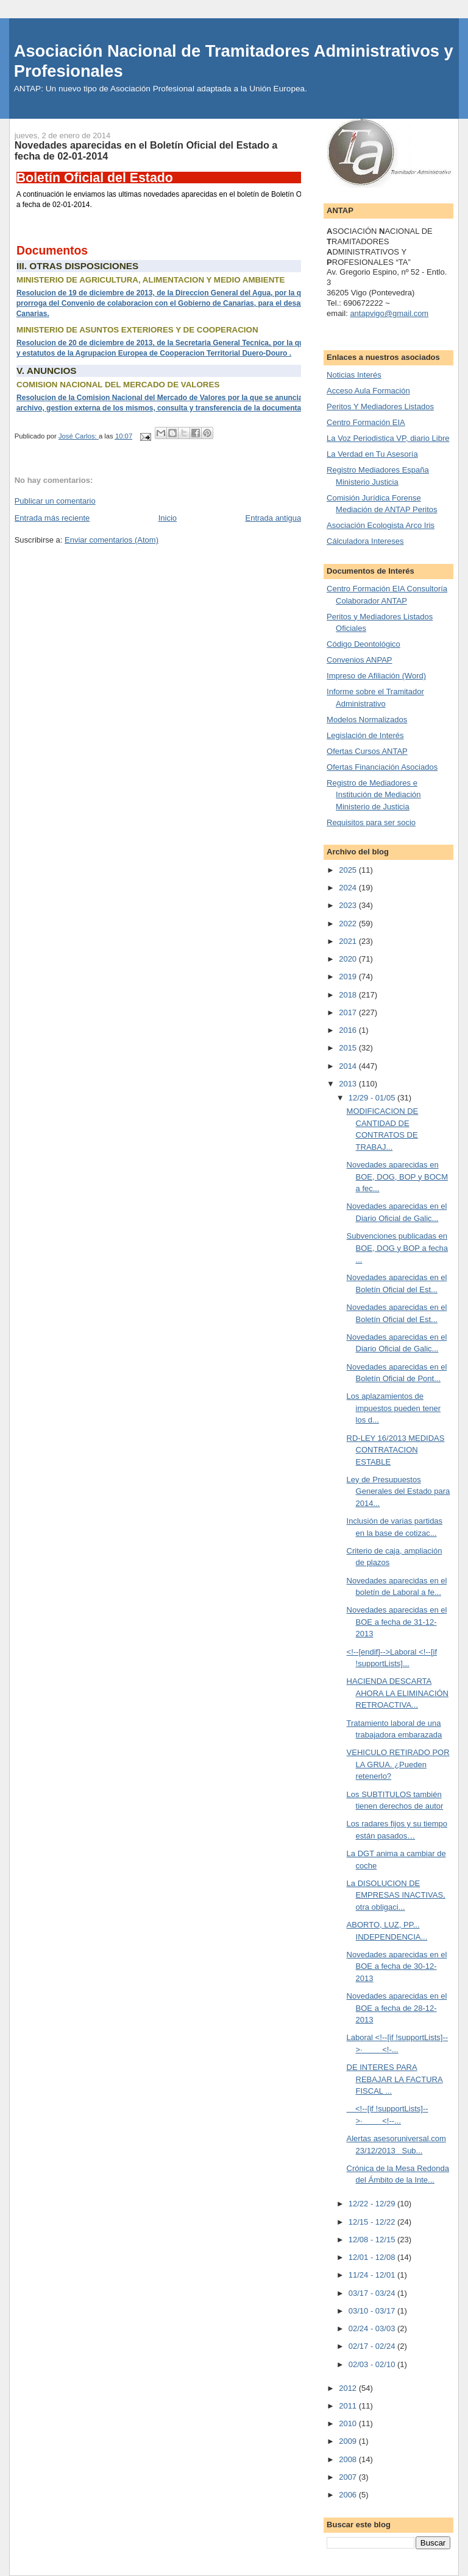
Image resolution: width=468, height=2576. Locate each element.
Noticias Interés (354, 374)
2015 (349, 1047)
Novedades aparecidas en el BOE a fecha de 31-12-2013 (397, 1621)
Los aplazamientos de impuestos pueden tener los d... (394, 1408)
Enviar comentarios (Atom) (111, 539)
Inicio (167, 518)
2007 (349, 2477)
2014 (349, 1066)
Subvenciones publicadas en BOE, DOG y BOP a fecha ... (397, 1247)
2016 (349, 1030)
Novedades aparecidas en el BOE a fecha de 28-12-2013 (397, 2007)
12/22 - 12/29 (373, 2203)
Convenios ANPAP (359, 659)
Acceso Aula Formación (368, 390)
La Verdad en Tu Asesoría (372, 454)
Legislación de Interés (365, 735)
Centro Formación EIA (366, 422)
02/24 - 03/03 (373, 2328)
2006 (349, 2494)
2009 (349, 2441)
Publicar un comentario (55, 500)
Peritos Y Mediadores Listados (380, 406)
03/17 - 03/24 (373, 2293)
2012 (349, 2388)
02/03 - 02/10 (373, 2364)
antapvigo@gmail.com (389, 313)
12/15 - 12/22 (373, 2221)
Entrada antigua (273, 518)
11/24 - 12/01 (373, 2274)
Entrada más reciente (52, 518)
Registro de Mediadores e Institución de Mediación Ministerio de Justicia (373, 794)
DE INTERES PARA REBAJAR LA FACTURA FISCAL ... (395, 2079)
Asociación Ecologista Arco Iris (380, 525)
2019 (349, 976)
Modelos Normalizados (367, 719)
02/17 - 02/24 (373, 2346)
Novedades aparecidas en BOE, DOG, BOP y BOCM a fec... (397, 1176)
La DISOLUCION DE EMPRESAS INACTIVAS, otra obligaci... (396, 1895)
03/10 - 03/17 (373, 2310)
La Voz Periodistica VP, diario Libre (388, 438)
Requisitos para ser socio (371, 822)
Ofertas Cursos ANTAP (367, 751)
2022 (349, 923)
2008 (349, 2459)
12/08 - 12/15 (373, 2239)
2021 (349, 941)
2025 (349, 870)
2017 (349, 1012)
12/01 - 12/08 (373, 2257)
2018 (349, 994)
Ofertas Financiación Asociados (382, 767)
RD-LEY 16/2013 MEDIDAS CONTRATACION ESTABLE (396, 1450)
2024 (349, 887)
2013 (349, 1083)
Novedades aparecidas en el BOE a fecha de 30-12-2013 (397, 1966)
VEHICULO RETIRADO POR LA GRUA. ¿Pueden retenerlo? (398, 1764)
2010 (349, 2423)
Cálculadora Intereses (365, 541)
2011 (349, 2405)
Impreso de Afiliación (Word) (376, 675)
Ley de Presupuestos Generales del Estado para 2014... (398, 1491)
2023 (349, 905)
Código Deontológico (363, 644)
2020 (349, 958)
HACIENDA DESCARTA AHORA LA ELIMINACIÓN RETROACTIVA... (397, 1693)
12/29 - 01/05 (373, 1097)
